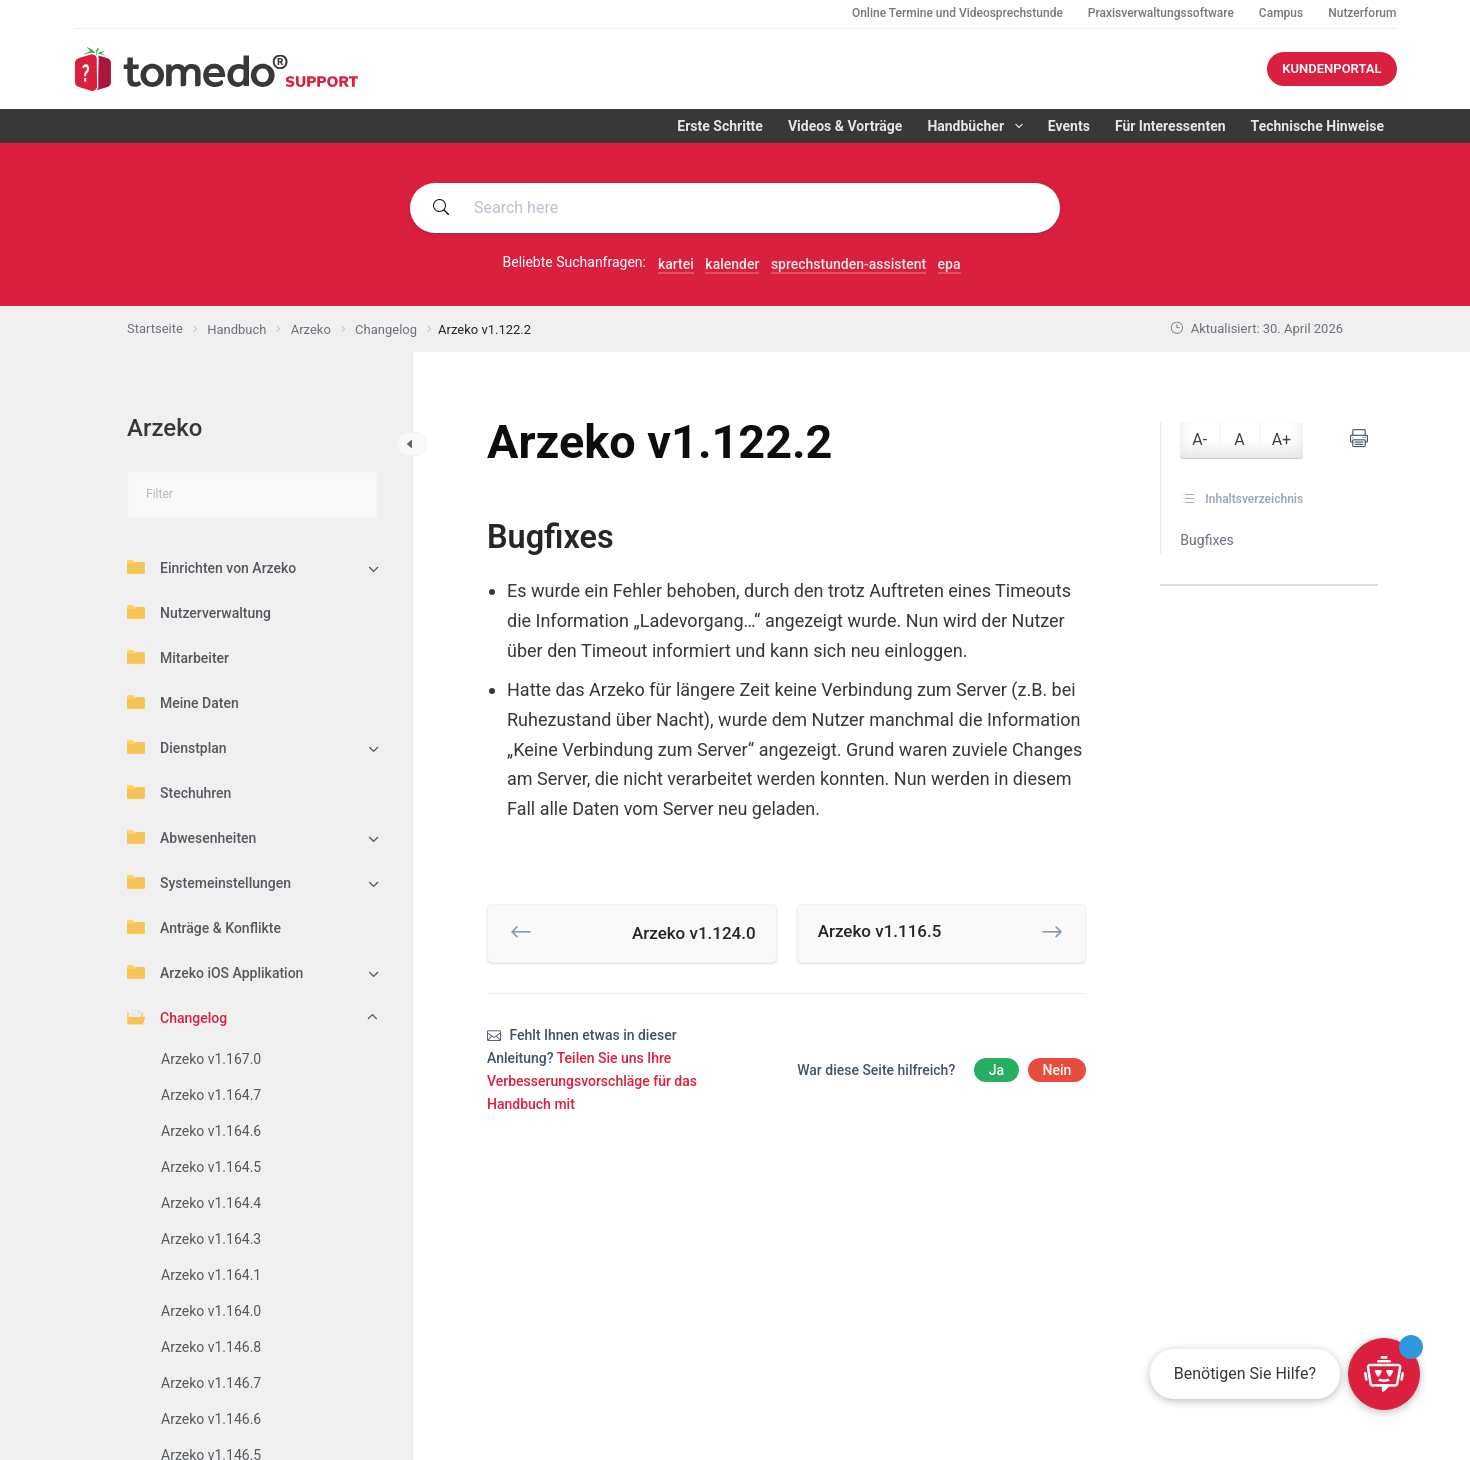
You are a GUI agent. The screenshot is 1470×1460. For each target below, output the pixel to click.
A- (1199, 439)
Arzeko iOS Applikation (215, 972)
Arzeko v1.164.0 (211, 1311)
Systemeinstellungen (209, 882)
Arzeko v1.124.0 (694, 933)
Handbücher (978, 126)
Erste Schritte (720, 126)
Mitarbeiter (178, 657)
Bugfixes (1207, 540)
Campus (1281, 13)
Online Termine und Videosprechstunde (957, 13)
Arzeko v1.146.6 (211, 1419)
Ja (996, 1070)
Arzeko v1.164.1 (211, 1275)
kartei (676, 264)
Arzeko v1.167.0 (211, 1059)
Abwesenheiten (191, 837)
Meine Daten (183, 702)
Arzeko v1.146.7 (211, 1383)
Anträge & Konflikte (204, 927)
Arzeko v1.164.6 (211, 1131)
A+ (1282, 439)
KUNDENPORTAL (1331, 68)
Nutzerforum (1362, 13)
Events (1069, 126)
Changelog (177, 1017)
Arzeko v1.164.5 (211, 1167)
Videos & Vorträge (845, 126)
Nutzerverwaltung (199, 612)
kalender (732, 264)
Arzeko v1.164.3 (211, 1239)
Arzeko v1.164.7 (211, 1095)
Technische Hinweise (1317, 126)
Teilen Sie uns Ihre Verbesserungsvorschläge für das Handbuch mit (592, 1081)
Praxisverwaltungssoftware (1161, 13)
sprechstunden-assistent (848, 264)
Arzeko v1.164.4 (211, 1203)
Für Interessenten (1170, 126)
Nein (1057, 1070)
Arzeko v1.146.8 (211, 1347)
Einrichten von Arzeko (211, 567)
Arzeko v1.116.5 (880, 931)
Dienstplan (177, 747)
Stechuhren (179, 792)
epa (949, 264)
